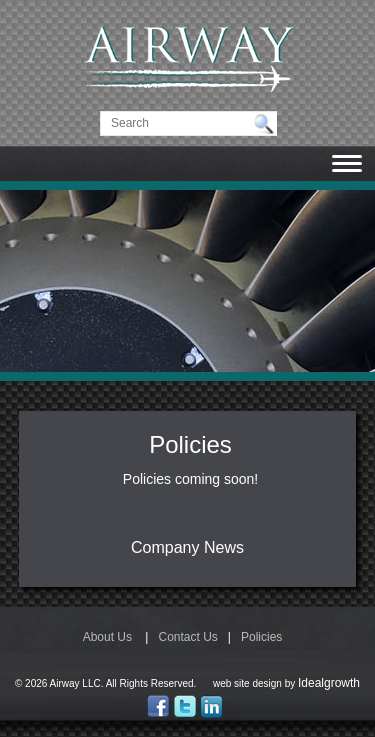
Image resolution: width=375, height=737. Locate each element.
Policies (261, 637)
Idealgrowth (329, 683)
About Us (107, 637)
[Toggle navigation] (347, 165)
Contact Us (187, 637)
